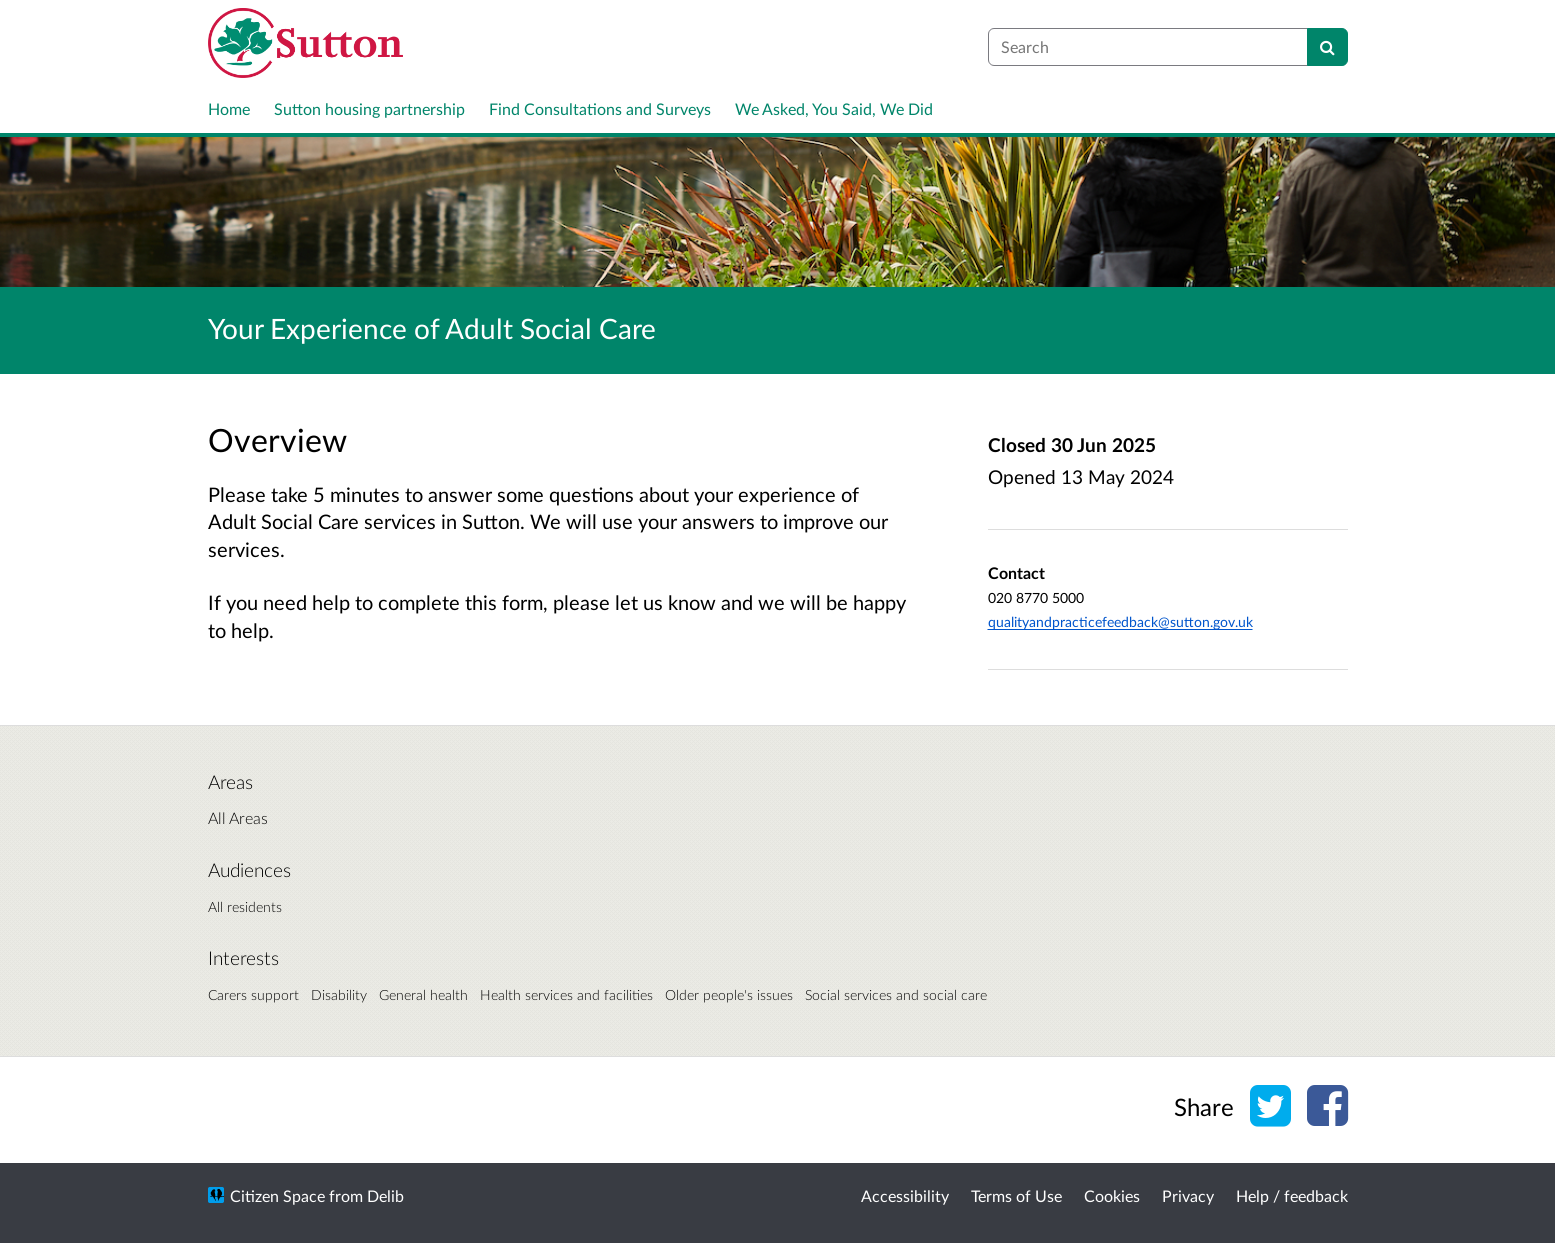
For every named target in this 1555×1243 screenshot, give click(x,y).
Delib (385, 1195)
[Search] (1327, 47)
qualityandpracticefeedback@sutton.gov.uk (1120, 621)
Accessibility (905, 1195)
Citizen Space (277, 1195)
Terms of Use (1016, 1195)
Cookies (1112, 1195)
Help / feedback (1292, 1195)
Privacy (1188, 1195)
